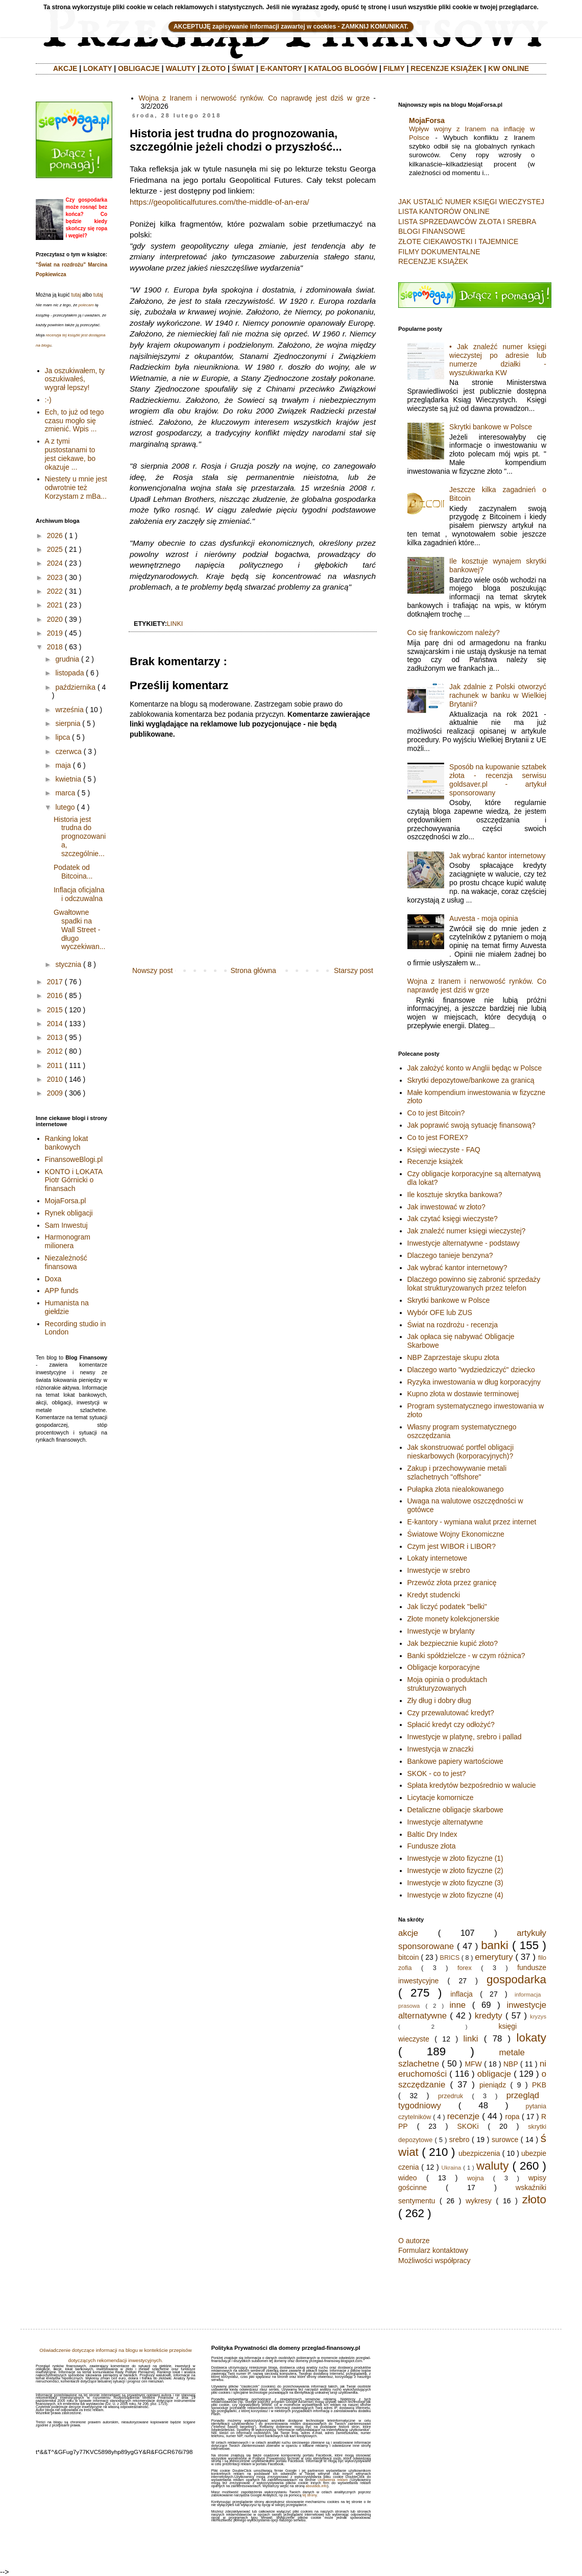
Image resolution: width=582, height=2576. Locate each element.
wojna (475, 2178)
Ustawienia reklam (333, 2480)
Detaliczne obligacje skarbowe (455, 1810)
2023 (55, 577)
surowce (505, 2139)
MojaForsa (427, 120)
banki (494, 1945)
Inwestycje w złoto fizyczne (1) (455, 1858)
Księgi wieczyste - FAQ (443, 1150)
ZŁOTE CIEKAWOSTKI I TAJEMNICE (458, 241)
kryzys (538, 2016)
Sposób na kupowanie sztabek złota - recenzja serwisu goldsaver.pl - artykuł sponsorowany (497, 779)
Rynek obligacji (69, 1213)
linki (175, 623)
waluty (492, 2165)
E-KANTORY (281, 68)
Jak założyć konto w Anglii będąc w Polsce (474, 1068)
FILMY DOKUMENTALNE (439, 252)
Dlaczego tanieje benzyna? (450, 1255)
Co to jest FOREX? (437, 1137)
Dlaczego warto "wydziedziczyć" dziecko (471, 1370)
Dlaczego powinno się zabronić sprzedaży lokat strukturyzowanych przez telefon (474, 1283)
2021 (55, 605)
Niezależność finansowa (66, 1262)
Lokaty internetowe (437, 1558)
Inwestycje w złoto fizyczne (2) (455, 1870)
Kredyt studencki (433, 1595)
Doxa (53, 1279)
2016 (55, 995)
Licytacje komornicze (440, 1797)
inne (457, 2005)
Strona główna (253, 970)
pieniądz (492, 2085)
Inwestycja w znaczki (440, 1749)
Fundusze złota (431, 1846)
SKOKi (467, 2126)
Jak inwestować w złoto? (446, 1207)
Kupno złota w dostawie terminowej (463, 1394)
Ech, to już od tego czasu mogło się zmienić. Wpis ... (74, 420)
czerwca (68, 751)
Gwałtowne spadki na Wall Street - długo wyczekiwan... (79, 929)
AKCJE (65, 68)
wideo (407, 2178)
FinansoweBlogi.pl (74, 1159)
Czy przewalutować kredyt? (450, 1713)
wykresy (479, 2201)
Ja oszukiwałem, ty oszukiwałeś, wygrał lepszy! (75, 379)
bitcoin (408, 1957)
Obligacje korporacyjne (443, 1667)
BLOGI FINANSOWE (431, 231)
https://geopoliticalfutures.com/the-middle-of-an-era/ (219, 202)
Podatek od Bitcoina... (73, 871)
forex (464, 1968)
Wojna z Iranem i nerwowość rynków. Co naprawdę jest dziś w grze (254, 98)
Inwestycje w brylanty (441, 1631)
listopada (69, 673)
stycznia (68, 964)
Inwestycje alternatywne (445, 1822)
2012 (55, 1051)
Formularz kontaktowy (433, 2250)
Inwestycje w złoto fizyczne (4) (455, 1895)
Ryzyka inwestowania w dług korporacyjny (474, 1382)
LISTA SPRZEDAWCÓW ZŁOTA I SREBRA (467, 221)
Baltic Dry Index (432, 1834)
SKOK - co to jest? (436, 1773)
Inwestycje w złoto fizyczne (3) (455, 1883)
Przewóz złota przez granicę (452, 1582)
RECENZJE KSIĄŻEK (446, 68)
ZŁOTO (214, 68)
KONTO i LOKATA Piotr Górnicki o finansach (74, 1180)
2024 (55, 563)
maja (62, 765)
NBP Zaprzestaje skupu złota (453, 1357)
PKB (539, 2085)
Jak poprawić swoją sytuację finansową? (471, 1125)
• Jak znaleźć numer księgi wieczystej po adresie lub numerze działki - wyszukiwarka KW (497, 359)
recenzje (463, 2116)
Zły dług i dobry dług (439, 1700)
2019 (55, 633)
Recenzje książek (435, 1161)
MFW (473, 2064)
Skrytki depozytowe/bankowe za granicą (471, 1080)
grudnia (67, 659)
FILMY (394, 68)
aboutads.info (316, 2486)
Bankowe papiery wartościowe (455, 1761)
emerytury (494, 1957)
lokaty (531, 2037)
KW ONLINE (508, 68)
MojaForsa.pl (65, 1201)
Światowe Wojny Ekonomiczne (455, 1534)
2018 (55, 647)
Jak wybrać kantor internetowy (497, 856)
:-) (48, 400)
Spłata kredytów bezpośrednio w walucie (471, 1785)
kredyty (488, 2016)
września (69, 710)
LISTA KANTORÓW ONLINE (444, 211)
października (75, 687)
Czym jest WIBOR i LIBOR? (451, 1546)
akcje (408, 1933)
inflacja (461, 1994)
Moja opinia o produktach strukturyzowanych (447, 1683)
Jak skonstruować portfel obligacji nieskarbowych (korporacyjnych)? (460, 1451)
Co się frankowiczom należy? (453, 632)
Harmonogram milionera (67, 1241)
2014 (55, 1023)
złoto (534, 2199)
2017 (55, 982)
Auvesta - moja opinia (483, 918)
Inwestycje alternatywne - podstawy (463, 1243)
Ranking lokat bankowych (66, 1142)
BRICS (450, 1957)
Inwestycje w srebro (438, 1570)
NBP (510, 2064)
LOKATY (97, 68)
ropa (512, 2116)
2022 (55, 591)
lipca (62, 737)
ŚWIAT (243, 68)
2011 (55, 1065)
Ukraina (452, 2168)
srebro (459, 2139)
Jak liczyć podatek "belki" (447, 1606)
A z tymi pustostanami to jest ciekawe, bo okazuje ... (70, 454)
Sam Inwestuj (66, 1225)
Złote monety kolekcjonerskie (453, 1619)
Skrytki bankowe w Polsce (490, 427)
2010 (55, 1079)
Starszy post (353, 970)
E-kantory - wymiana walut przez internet (472, 1522)
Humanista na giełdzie (67, 1307)
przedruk (450, 2096)
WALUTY (180, 68)
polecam (86, 305)
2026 (55, 535)
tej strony (309, 2495)
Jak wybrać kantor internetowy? (457, 1267)
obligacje (494, 2074)
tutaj (76, 295)
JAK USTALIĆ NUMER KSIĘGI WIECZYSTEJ (471, 202)
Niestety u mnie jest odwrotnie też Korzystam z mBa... (76, 487)
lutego (65, 807)
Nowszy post (152, 970)
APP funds (62, 1290)
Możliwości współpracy (434, 2260)
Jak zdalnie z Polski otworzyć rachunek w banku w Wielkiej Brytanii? (497, 695)
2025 (55, 549)
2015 (55, 1010)
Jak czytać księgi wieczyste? (452, 1218)
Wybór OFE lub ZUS (439, 1312)
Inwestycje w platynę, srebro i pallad (464, 1737)
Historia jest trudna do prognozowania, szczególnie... (80, 836)
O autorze (413, 2241)
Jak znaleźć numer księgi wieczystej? (466, 1231)
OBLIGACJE (139, 68)
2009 (55, 1093)
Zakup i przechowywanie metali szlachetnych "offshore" (457, 1472)
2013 (55, 1037)
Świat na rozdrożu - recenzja (452, 1325)
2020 (55, 619)
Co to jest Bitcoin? (436, 1113)
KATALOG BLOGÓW (343, 68)
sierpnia (67, 723)
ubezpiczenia (479, 2153)
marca (65, 793)
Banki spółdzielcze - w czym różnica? (466, 1655)
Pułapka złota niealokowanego (455, 1489)
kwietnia (68, 779)
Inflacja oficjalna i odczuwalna (79, 894)
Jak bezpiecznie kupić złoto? (452, 1643)
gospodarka (516, 1979)
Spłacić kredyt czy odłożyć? (451, 1724)
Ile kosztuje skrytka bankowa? (454, 1194)
